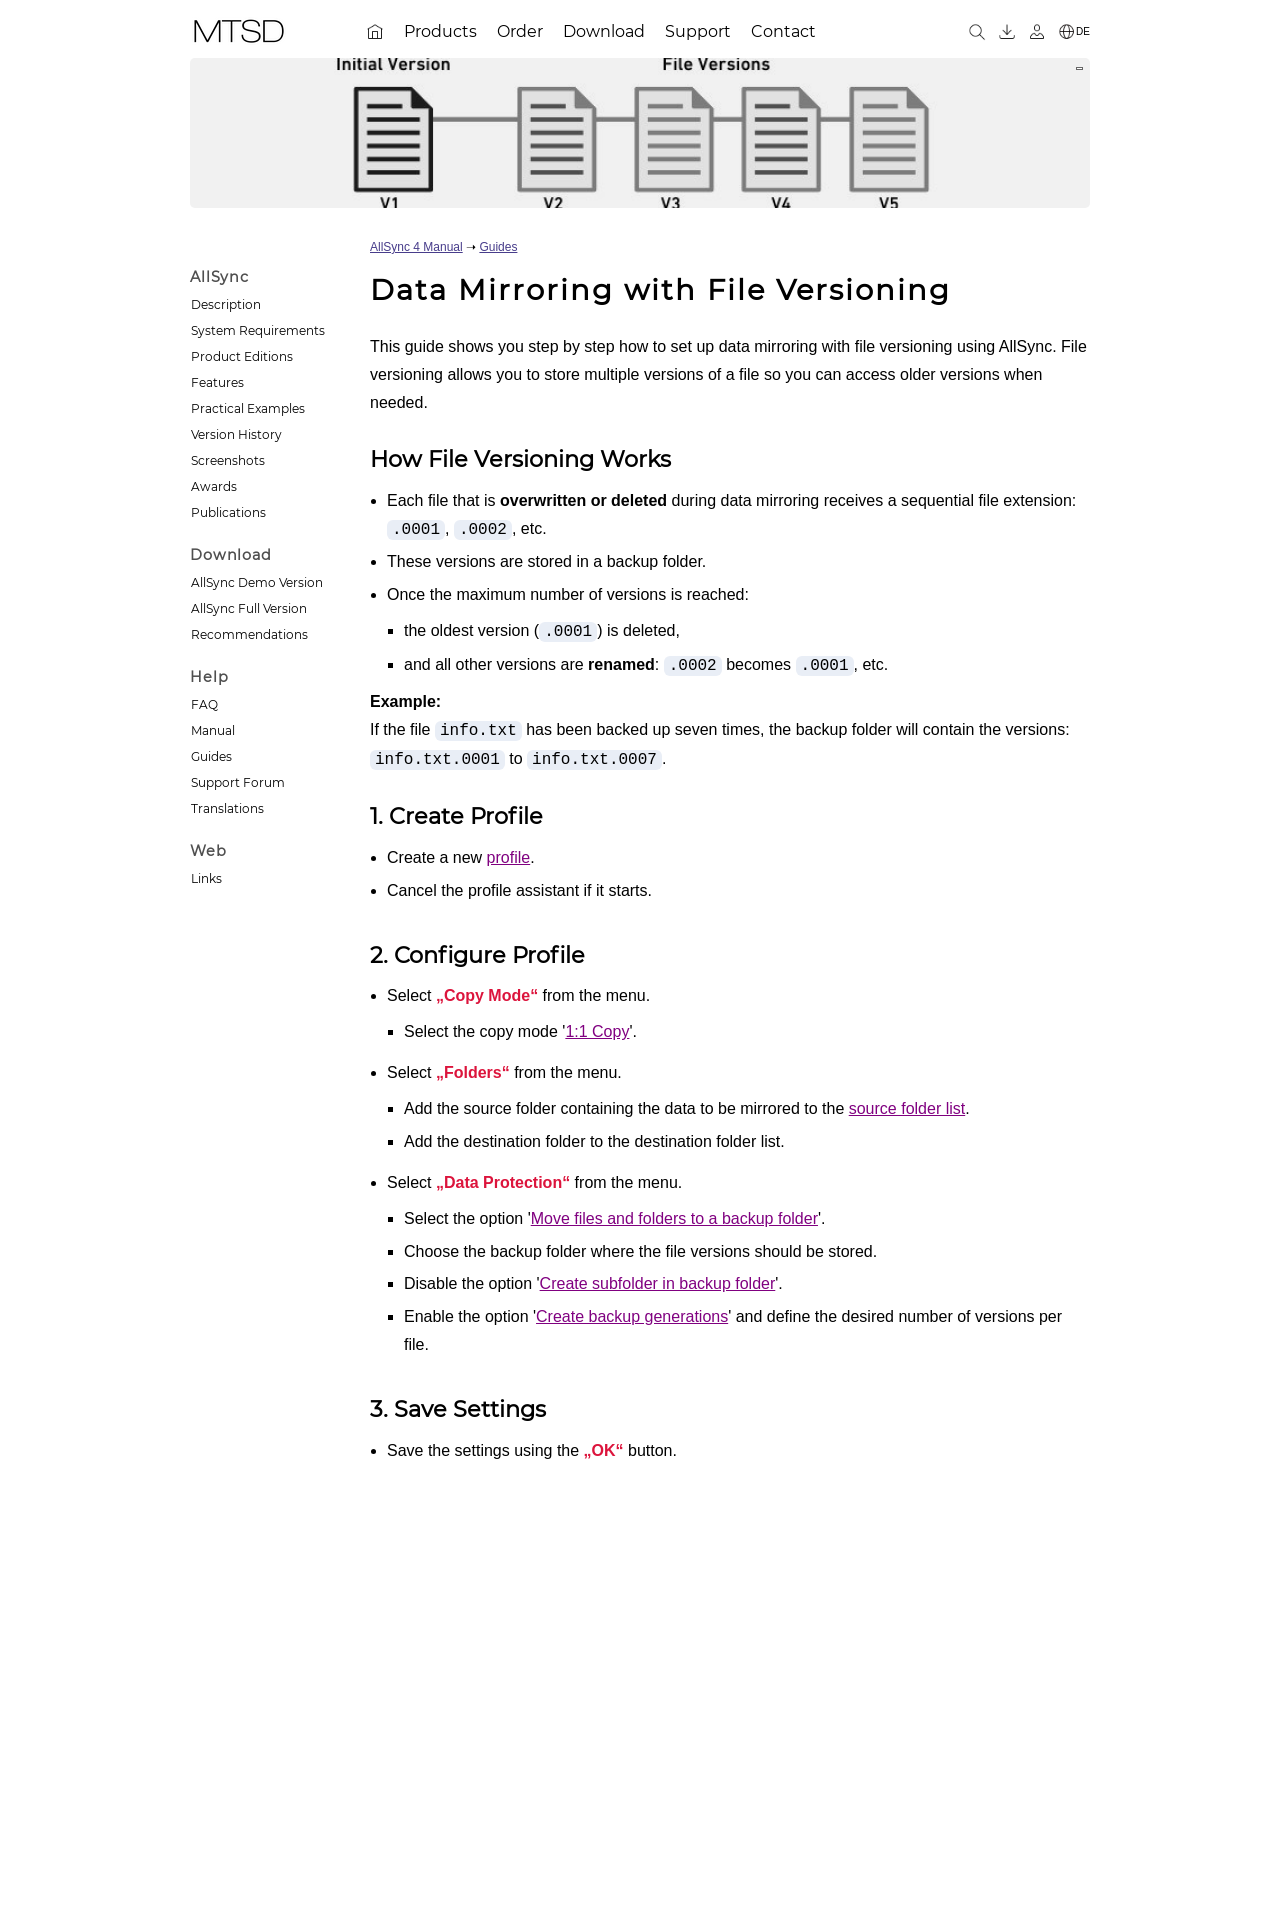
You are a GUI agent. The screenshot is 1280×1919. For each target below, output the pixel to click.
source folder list (907, 1108)
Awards (214, 486)
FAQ (204, 704)
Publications (228, 512)
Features (217, 382)
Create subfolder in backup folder (658, 1283)
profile (509, 857)
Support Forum (238, 782)
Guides (211, 756)
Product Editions (242, 356)
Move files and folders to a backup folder (674, 1218)
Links (206, 878)
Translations (227, 808)
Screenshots (228, 460)
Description (226, 304)
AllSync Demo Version (257, 582)
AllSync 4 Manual (416, 247)
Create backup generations (632, 1316)
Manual (213, 730)
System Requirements (258, 330)
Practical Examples (248, 408)
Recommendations (249, 634)
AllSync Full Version (249, 608)
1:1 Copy (597, 1031)
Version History (236, 434)
